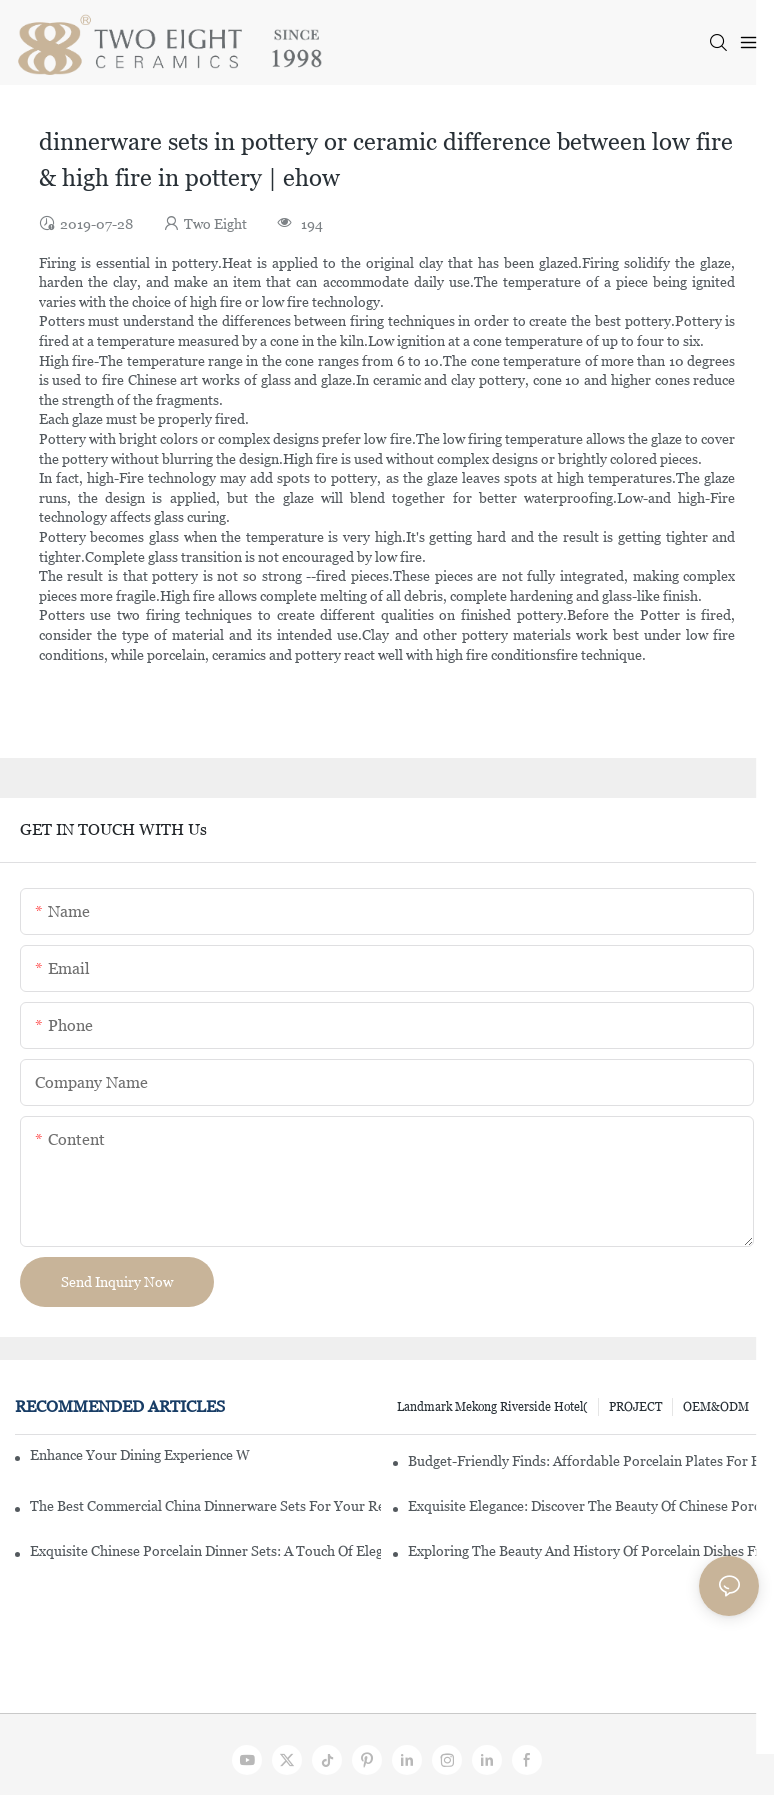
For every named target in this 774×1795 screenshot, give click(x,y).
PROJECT (635, 1407)
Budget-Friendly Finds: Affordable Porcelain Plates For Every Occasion (583, 1461)
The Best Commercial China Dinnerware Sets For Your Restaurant (205, 1506)
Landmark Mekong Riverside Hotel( (492, 1407)
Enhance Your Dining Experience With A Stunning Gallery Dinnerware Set (140, 1455)
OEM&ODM (716, 1407)
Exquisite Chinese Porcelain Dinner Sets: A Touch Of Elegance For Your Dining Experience (205, 1551)
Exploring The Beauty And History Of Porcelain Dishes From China (583, 1551)
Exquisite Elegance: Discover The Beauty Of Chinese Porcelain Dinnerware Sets (583, 1506)
